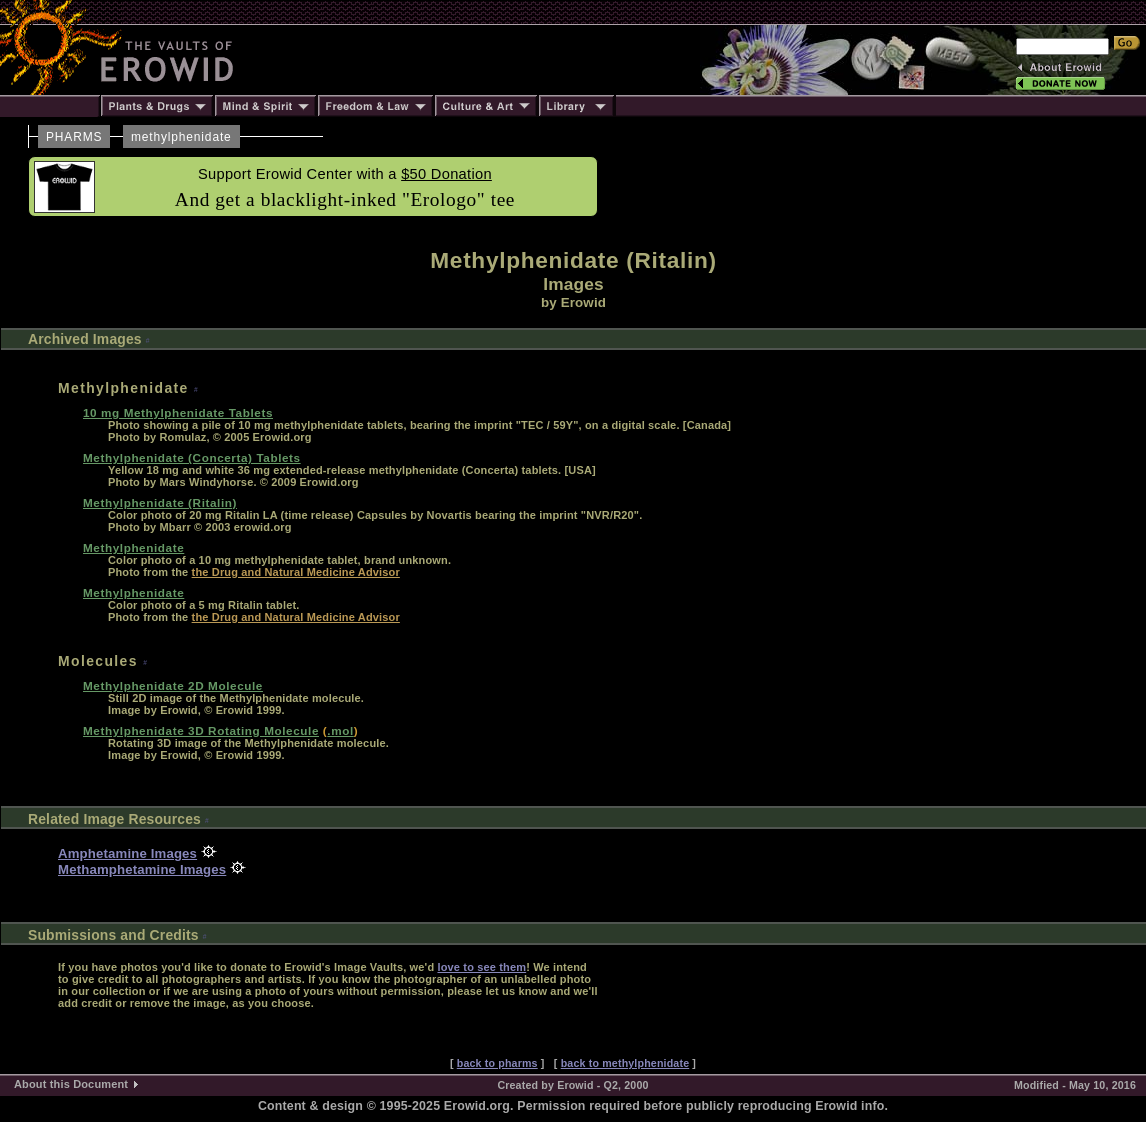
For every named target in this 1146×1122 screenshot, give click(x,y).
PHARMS (74, 137)
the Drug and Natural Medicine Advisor (296, 572)
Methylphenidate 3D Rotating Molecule (201, 730)
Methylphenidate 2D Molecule (173, 685)
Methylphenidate (133, 547)
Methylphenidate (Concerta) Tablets (192, 457)
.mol (340, 730)
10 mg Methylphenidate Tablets (178, 412)
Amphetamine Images (127, 853)
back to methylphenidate (625, 1063)
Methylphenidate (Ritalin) (160, 502)
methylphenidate (181, 137)
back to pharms (497, 1063)
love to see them (481, 967)
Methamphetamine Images (142, 869)
